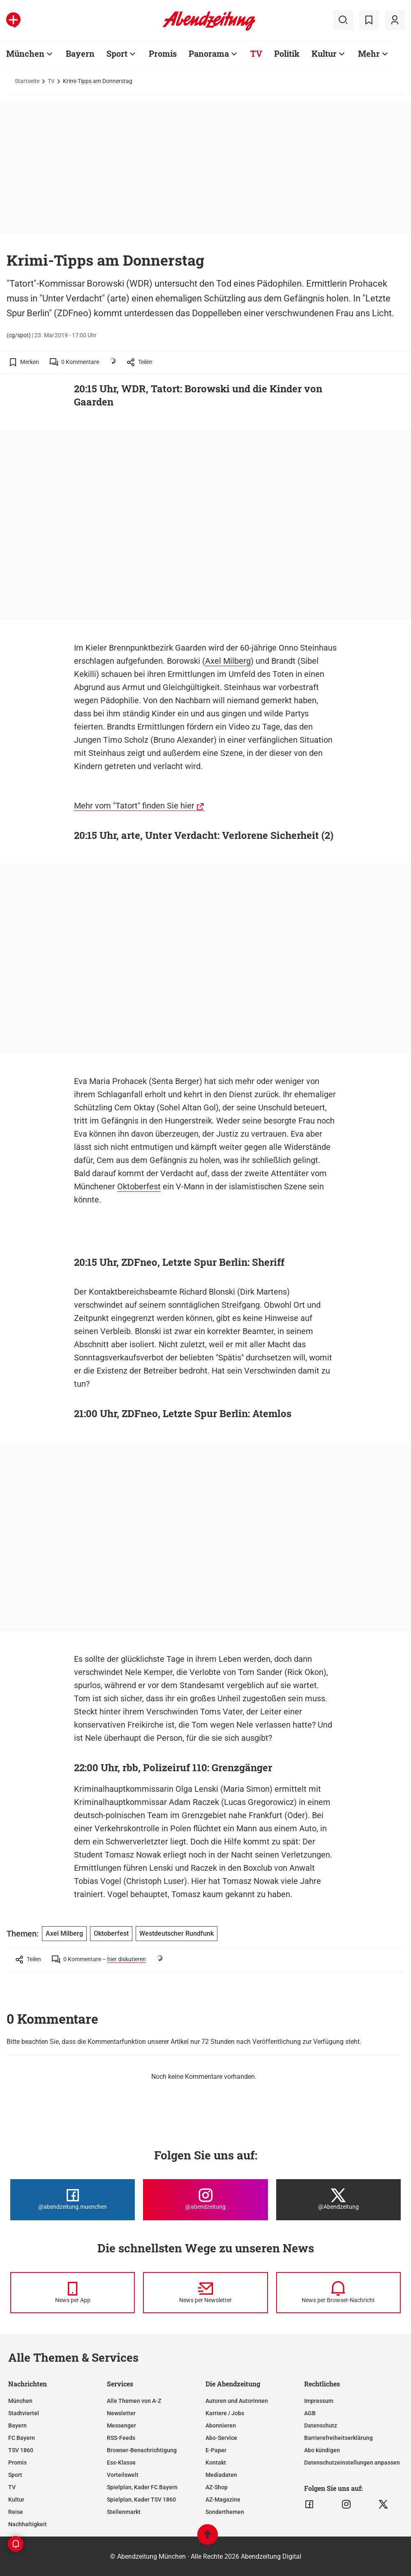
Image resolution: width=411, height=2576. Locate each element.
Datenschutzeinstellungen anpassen (352, 2462)
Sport (116, 53)
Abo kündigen (322, 2450)
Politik (287, 53)
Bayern (80, 53)
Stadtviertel (23, 2413)
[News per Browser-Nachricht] (338, 2292)
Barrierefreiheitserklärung (338, 2438)
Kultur (324, 53)
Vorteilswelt (123, 2475)
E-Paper (216, 2450)
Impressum (318, 2401)
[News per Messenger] (72, 2292)
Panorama (209, 53)
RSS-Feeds (121, 2438)
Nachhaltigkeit (27, 2524)
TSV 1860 (20, 2450)
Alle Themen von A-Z (134, 2401)
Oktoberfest (139, 1186)
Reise (15, 2512)
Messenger (121, 2425)
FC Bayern (21, 2438)
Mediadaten (221, 2475)
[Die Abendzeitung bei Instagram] (205, 2199)
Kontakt (216, 2462)
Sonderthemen (225, 2512)
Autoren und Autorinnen (237, 2401)
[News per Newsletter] (205, 2292)
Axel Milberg (228, 661)
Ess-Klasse (121, 2462)
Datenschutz (320, 2425)
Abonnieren (221, 2425)
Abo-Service (221, 2438)
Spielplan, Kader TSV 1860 (141, 2499)
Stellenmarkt (124, 2512)
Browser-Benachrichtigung (142, 2450)
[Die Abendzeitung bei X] (338, 2199)
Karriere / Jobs (225, 2413)
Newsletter (121, 2413)
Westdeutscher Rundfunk (176, 1933)
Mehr (369, 53)
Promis (163, 53)
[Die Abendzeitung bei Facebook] (72, 2199)
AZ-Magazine (223, 2499)
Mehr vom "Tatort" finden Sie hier (134, 806)
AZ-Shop (217, 2487)
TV (256, 53)
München (25, 53)
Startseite (27, 81)
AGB (310, 2413)
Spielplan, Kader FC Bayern (142, 2487)
